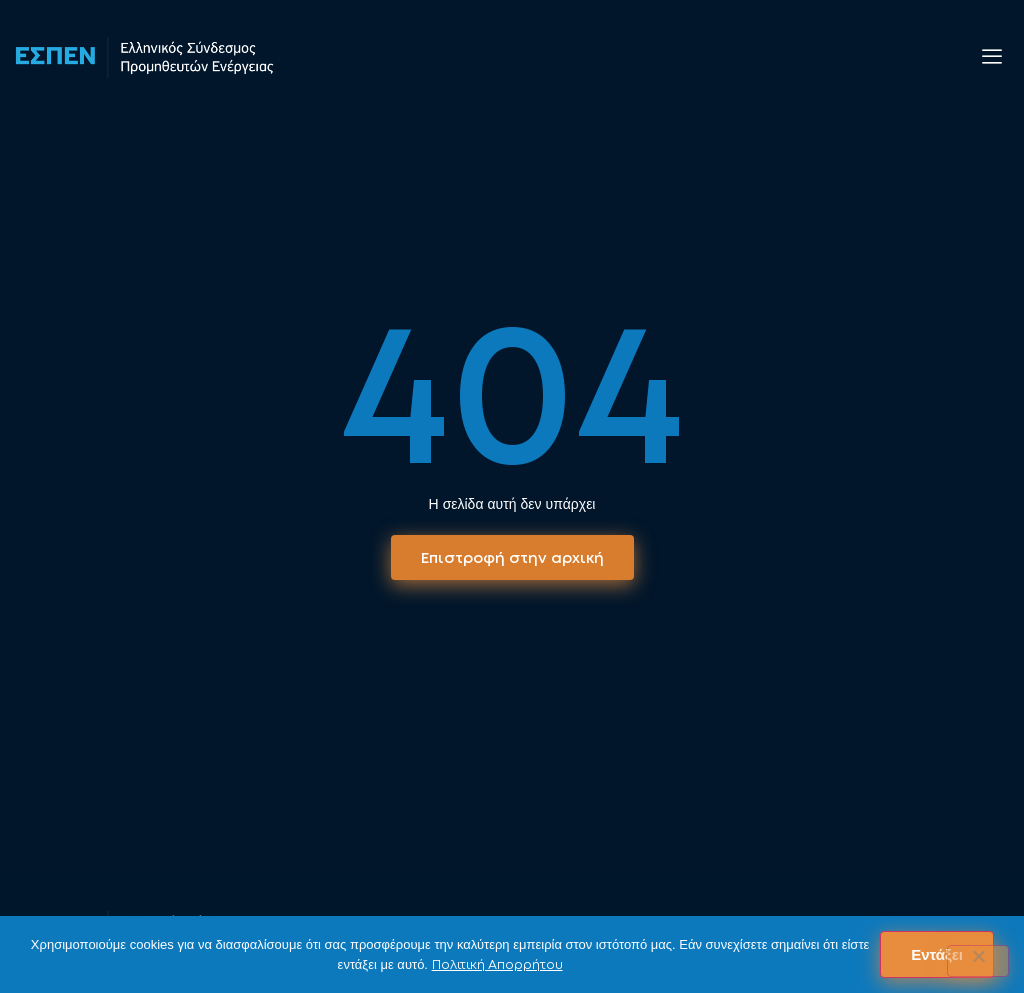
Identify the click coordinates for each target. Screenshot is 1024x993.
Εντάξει (937, 954)
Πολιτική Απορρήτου (497, 964)
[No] (978, 961)
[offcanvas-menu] (992, 57)
